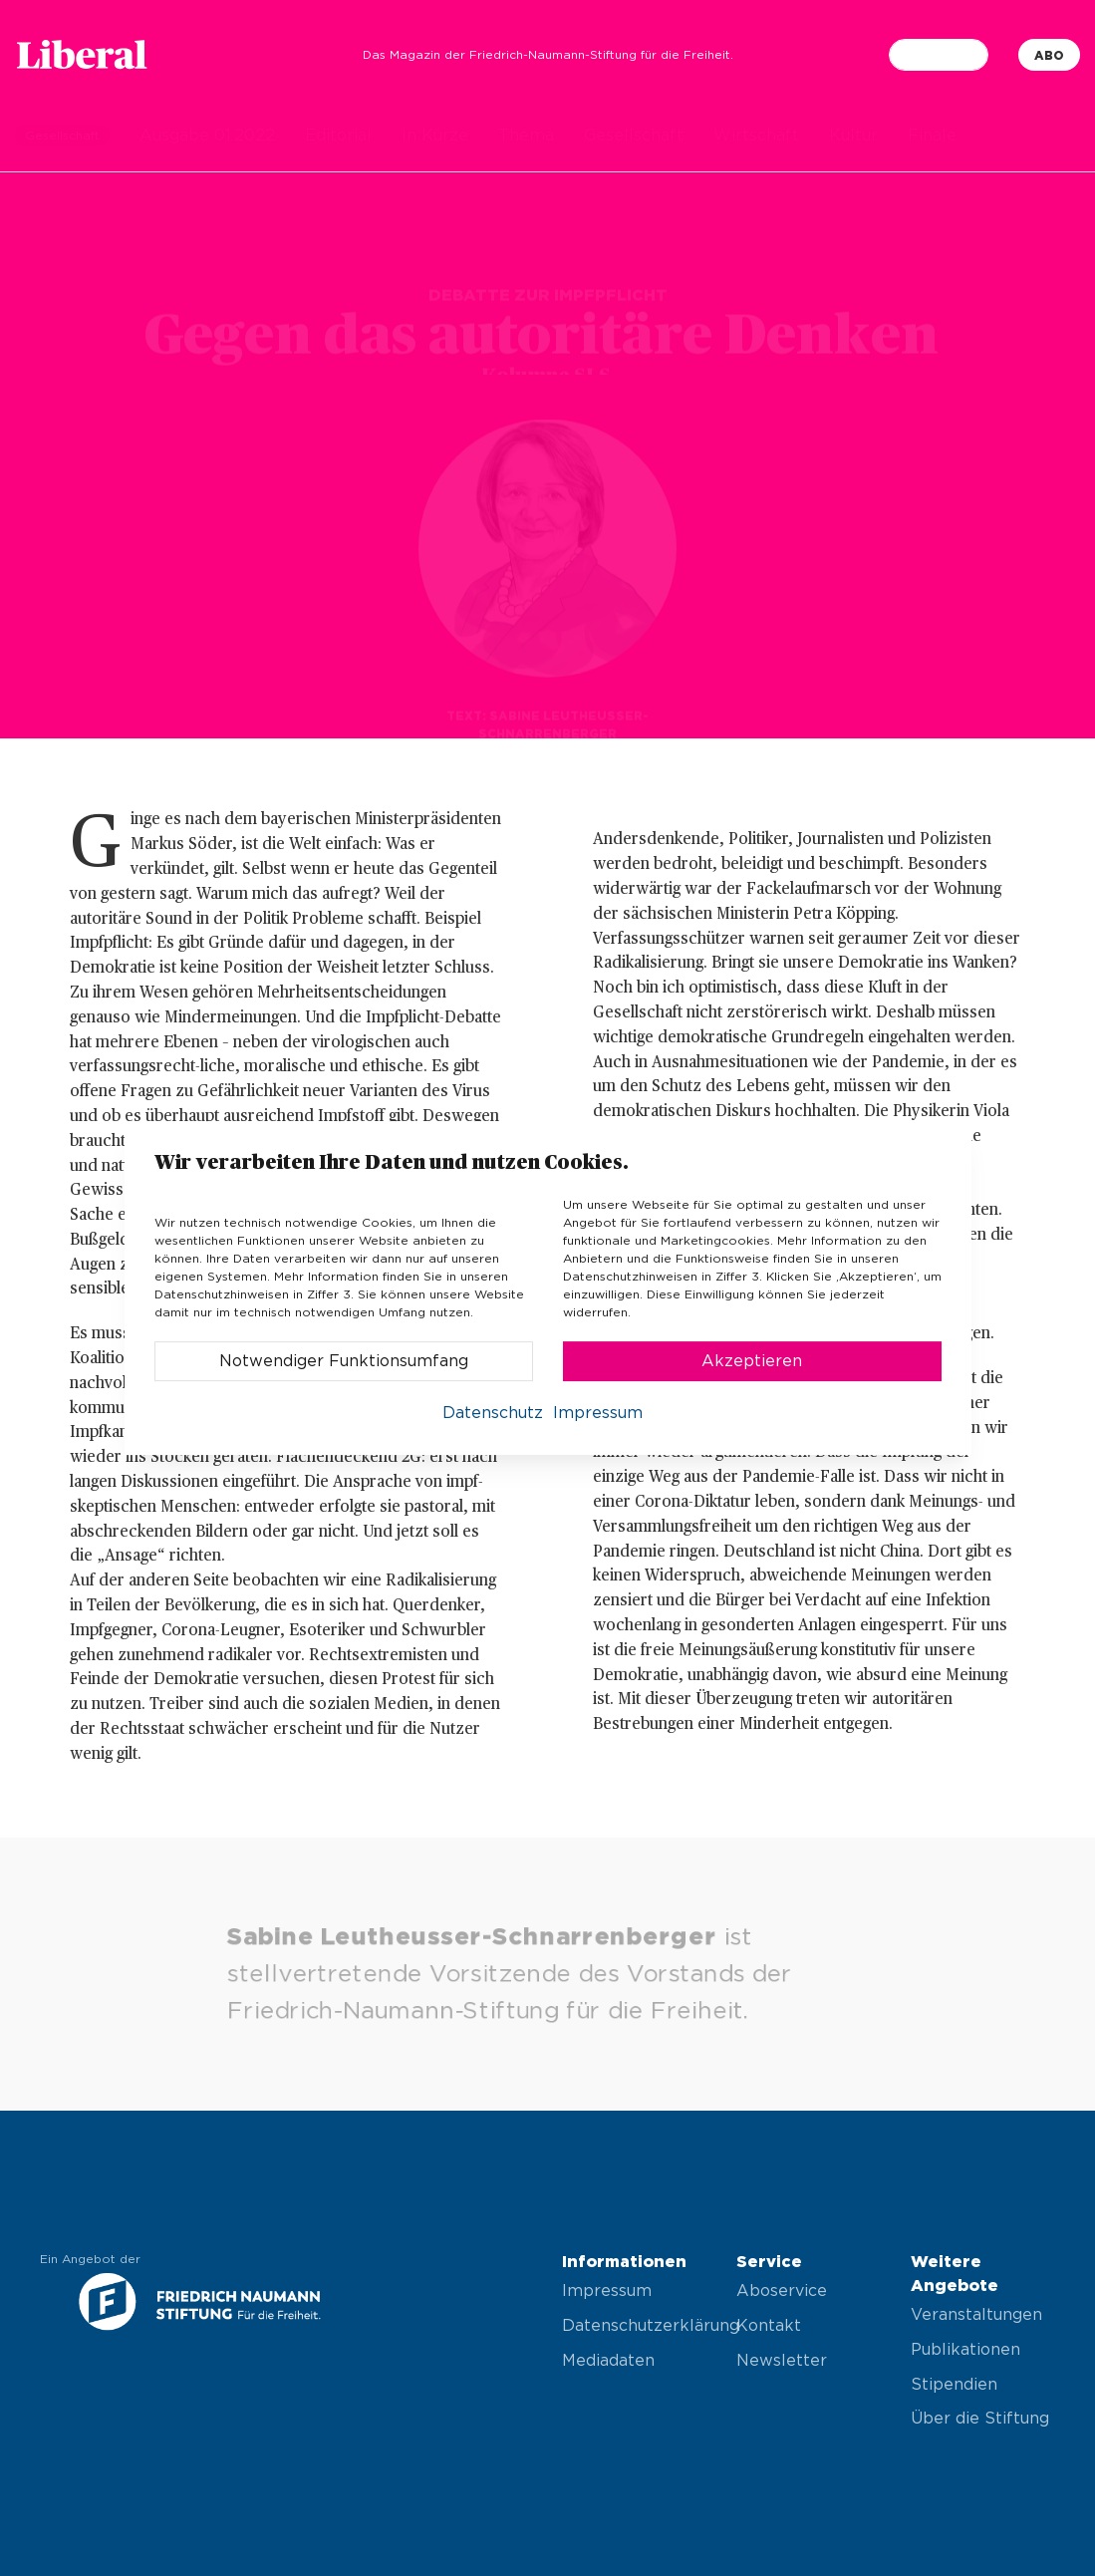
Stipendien (954, 2385)
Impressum (607, 2291)
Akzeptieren (751, 1361)
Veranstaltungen (976, 2315)
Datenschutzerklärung (634, 2326)
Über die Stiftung (980, 2419)
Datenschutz (492, 1413)
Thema (526, 135)
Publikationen (965, 2350)
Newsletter (781, 2361)
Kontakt (768, 2326)
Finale (932, 135)
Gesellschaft (634, 135)
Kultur (853, 135)
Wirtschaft (756, 135)
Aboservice (781, 2291)
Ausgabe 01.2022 (207, 135)
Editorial (338, 135)
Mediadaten (608, 2361)
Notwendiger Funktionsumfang (343, 1361)
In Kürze (435, 135)
